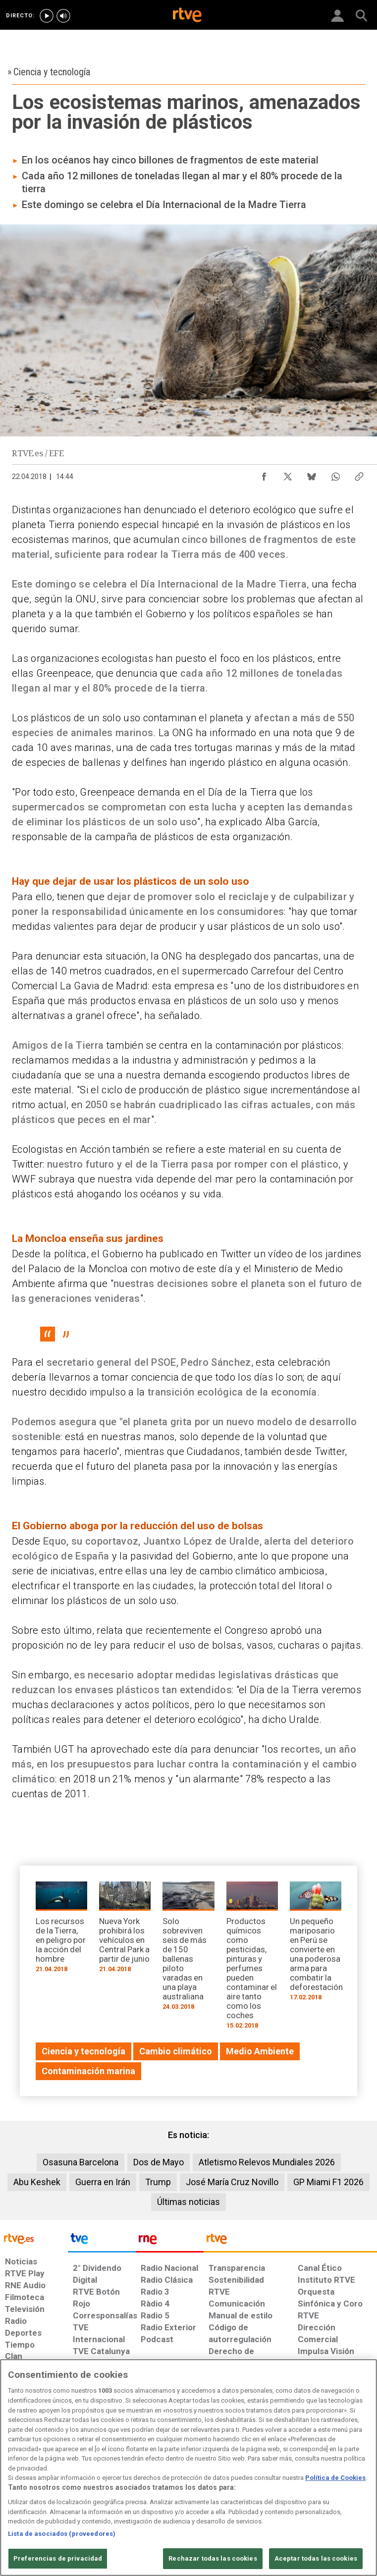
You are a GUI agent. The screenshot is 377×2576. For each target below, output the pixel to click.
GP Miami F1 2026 (328, 2182)
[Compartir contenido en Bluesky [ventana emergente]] (311, 474)
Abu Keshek (36, 2182)
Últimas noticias (188, 2202)
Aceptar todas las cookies (315, 2558)
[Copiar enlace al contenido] (359, 474)
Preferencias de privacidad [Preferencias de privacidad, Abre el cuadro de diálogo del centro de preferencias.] (57, 2558)
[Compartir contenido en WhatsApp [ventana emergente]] (335, 474)
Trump (158, 2182)
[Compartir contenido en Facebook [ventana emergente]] (264, 474)
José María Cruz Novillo (232, 2182)
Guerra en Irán (102, 2182)
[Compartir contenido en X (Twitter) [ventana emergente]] (288, 474)
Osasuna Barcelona (80, 2162)
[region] (188, 2467)
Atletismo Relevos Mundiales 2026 (267, 2162)
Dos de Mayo (158, 2162)
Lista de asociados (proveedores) (61, 2533)
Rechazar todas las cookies (212, 2558)
